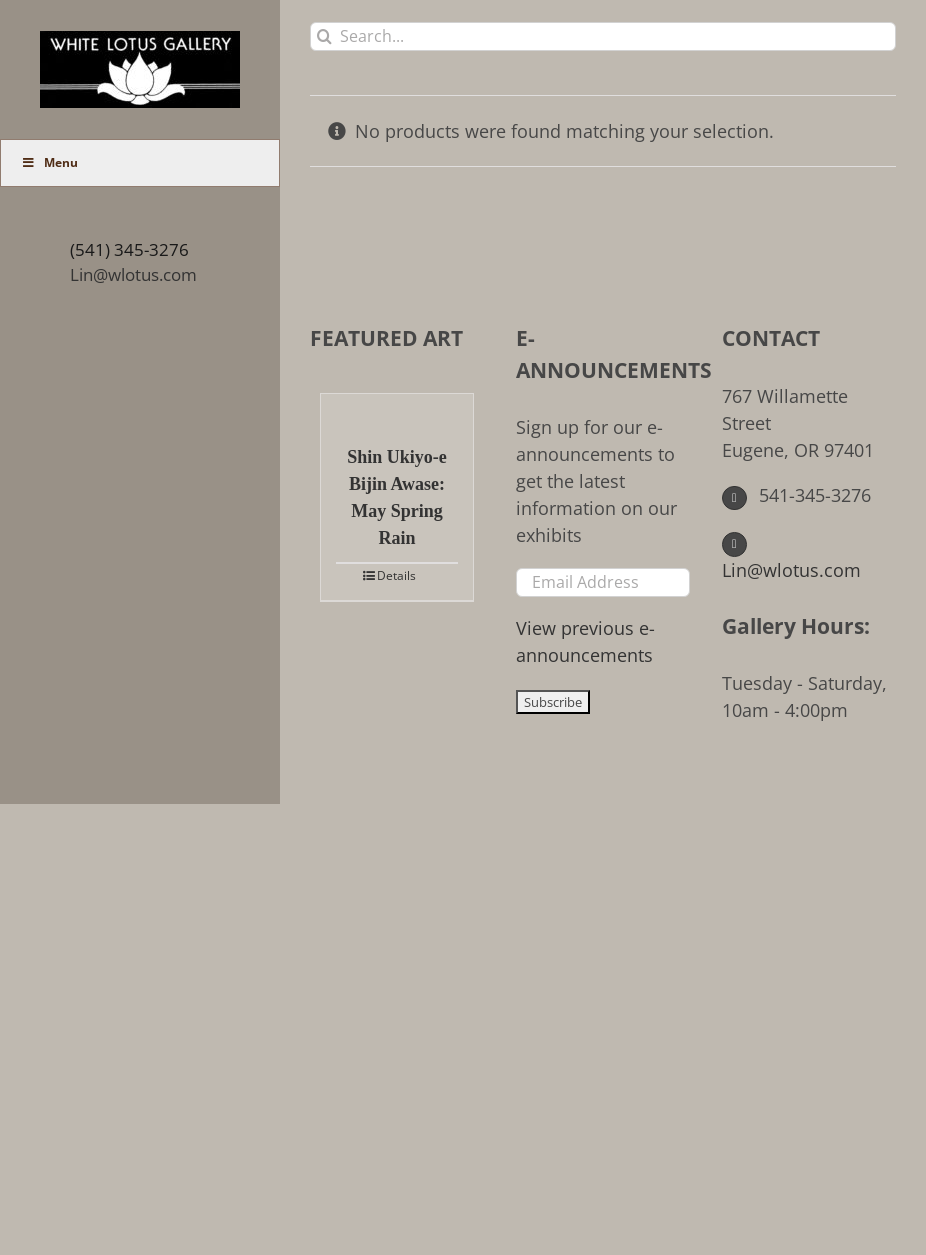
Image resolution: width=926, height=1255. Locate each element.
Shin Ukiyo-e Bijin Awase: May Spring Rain (397, 497)
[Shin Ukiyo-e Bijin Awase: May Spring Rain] (397, 409)
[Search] (324, 36)
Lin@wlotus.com (133, 274)
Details (396, 575)
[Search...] (603, 36)
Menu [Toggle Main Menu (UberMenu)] (49, 162)
